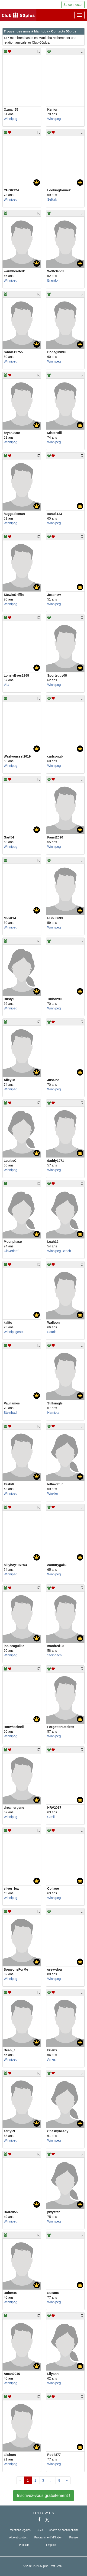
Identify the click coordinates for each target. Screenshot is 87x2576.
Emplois (51, 2545)
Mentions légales (20, 2530)
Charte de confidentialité (63, 2530)
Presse (73, 2537)
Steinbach (11, 1412)
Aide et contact (18, 2537)
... (51, 2480)
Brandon (53, 280)
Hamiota (53, 1412)
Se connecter (73, 4)
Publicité (24, 2545)
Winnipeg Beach (59, 1251)
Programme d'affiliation (48, 2537)
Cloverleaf (11, 1251)
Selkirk (52, 199)
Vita (6, 685)
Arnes (51, 2059)
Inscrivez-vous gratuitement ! (43, 2495)
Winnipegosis (13, 1332)
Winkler (52, 1493)
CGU (40, 2530)
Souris (52, 1332)
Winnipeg (10, 119)
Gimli (51, 1817)
